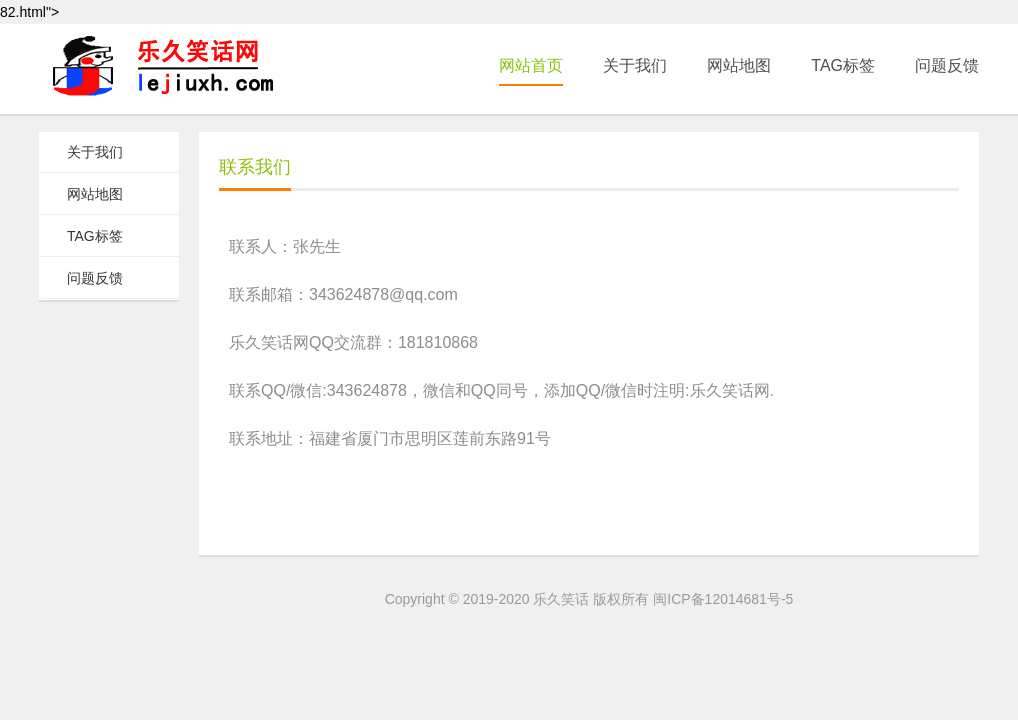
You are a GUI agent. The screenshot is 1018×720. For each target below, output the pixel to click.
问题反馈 (947, 65)
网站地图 (739, 65)
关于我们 (635, 65)
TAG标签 (843, 65)
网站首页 (531, 65)
